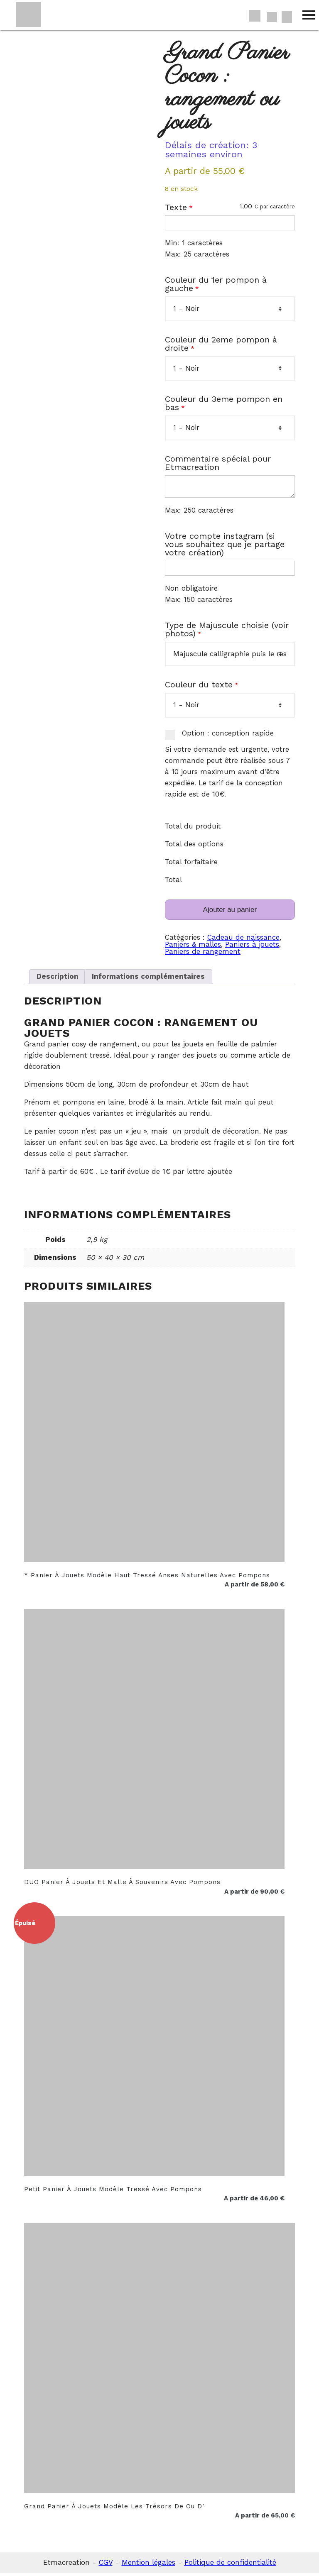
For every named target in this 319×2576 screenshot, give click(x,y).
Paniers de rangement (202, 955)
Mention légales (148, 2565)
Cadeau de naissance (243, 940)
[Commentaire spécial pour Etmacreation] (230, 488)
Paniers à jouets (252, 947)
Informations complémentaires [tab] (148, 979)
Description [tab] (58, 979)
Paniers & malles (193, 947)
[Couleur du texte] (230, 708)
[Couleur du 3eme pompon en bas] (230, 428)
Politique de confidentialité (230, 2565)
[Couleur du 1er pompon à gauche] (230, 309)
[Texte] (230, 222)
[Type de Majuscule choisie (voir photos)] (230, 657)
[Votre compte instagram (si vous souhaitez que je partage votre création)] (230, 571)
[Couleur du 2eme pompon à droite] (230, 368)
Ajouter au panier (230, 913)
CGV (106, 2565)
